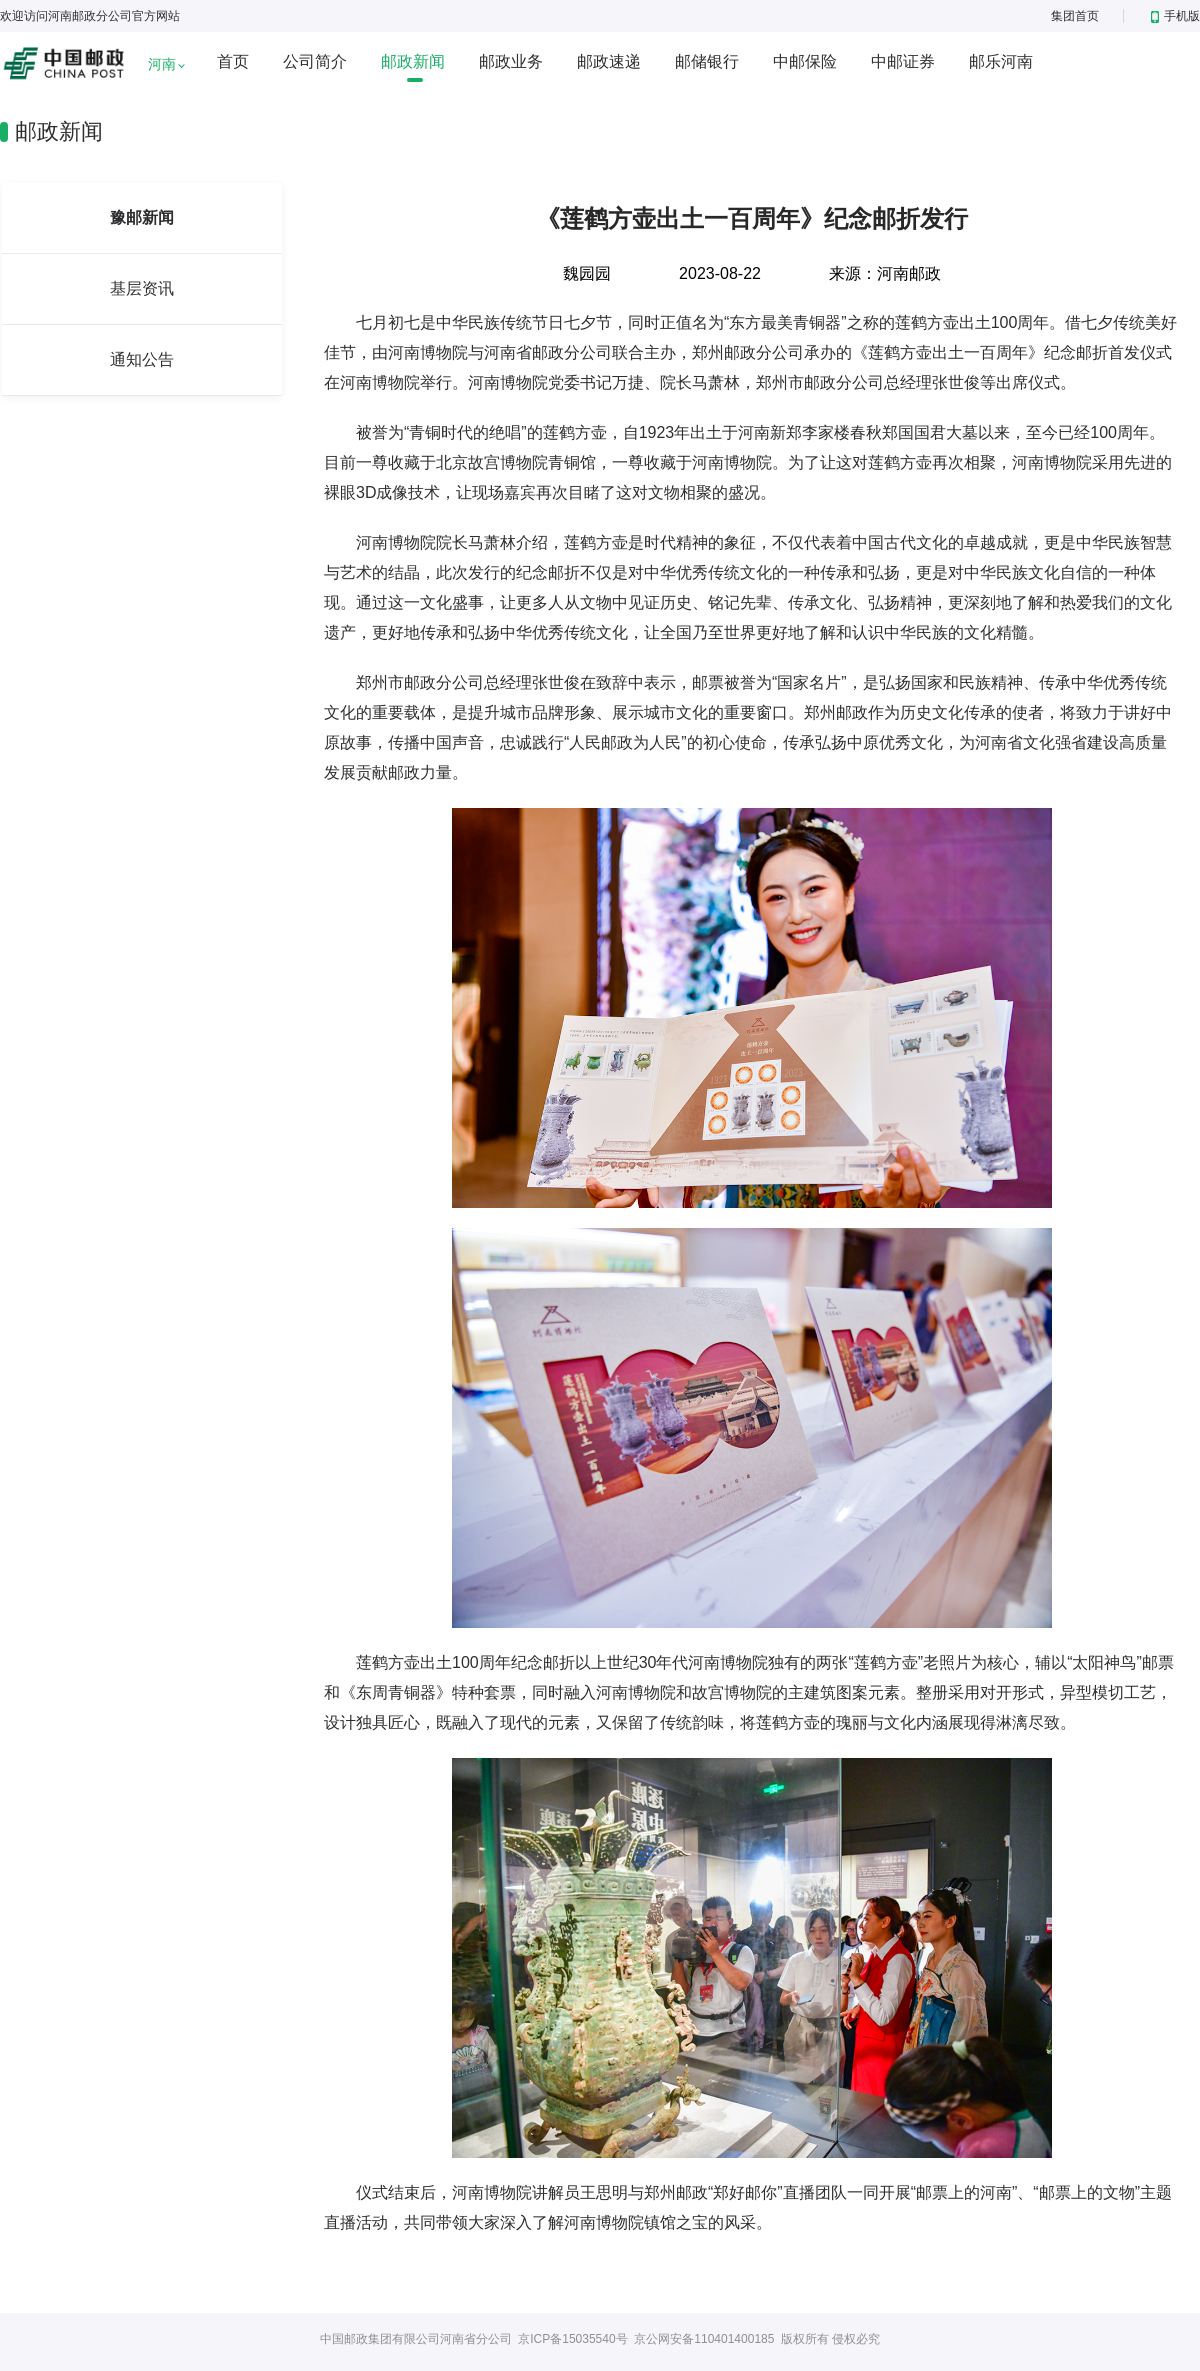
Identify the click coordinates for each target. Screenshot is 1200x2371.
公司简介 (315, 61)
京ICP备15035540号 (572, 2339)
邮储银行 (707, 61)
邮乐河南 (1001, 61)
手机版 (1175, 16)
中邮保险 (805, 61)
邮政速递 (609, 61)
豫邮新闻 (142, 217)
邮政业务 (511, 61)
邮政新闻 (413, 61)
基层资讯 (142, 288)
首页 (233, 61)
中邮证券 (903, 61)
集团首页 (1075, 16)
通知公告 (142, 359)
